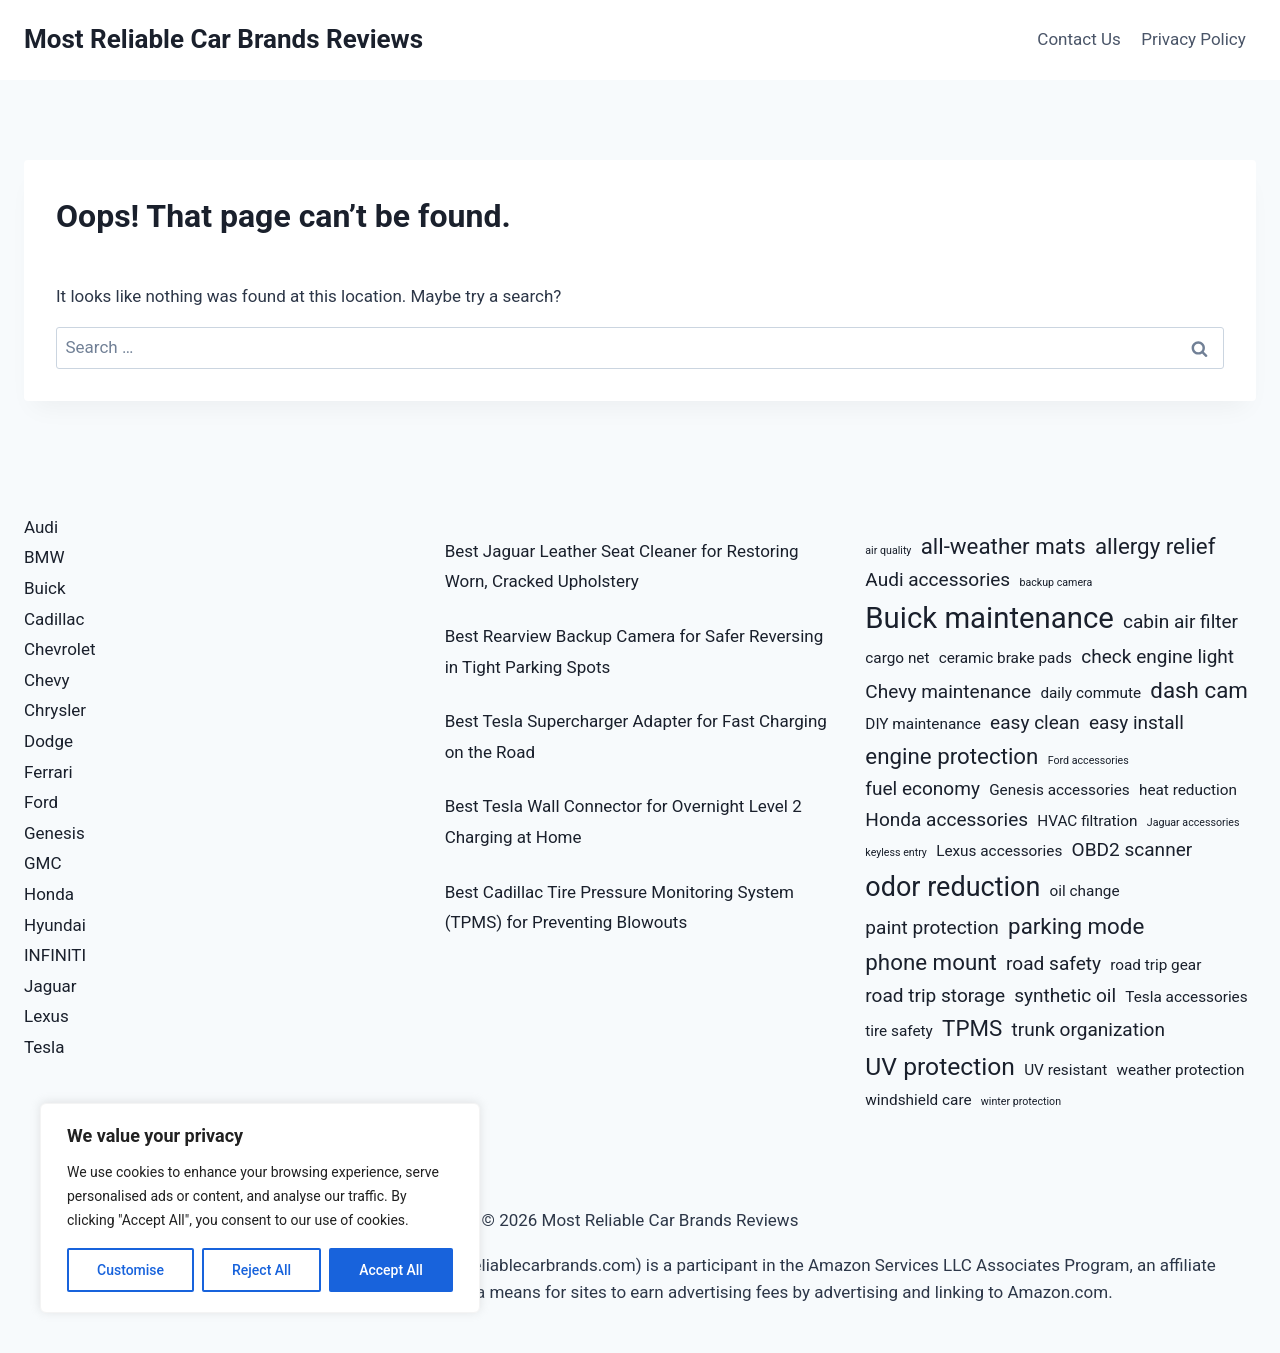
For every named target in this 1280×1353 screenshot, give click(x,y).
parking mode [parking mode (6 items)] (1076, 926)
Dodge (48, 741)
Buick (45, 588)
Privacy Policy (1193, 39)
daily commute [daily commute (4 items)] (1090, 693)
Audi (41, 527)
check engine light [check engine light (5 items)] (1157, 656)
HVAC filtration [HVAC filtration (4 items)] (1087, 821)
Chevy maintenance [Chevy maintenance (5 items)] (948, 691)
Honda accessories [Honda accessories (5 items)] (946, 819)
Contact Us (1078, 39)
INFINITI (55, 955)
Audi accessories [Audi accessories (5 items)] (937, 579)
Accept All (391, 1270)
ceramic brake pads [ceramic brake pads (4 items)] (1005, 658)
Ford (41, 802)
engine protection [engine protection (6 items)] (951, 756)
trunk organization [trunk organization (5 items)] (1087, 1029)
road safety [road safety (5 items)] (1053, 963)
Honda (49, 894)
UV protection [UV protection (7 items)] (940, 1066)
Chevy (47, 680)
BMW (44, 557)
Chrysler (55, 710)
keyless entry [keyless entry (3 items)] (896, 852)
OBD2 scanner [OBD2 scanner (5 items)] (1132, 849)
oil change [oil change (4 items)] (1085, 891)
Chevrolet (60, 649)
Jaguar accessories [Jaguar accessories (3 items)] (1193, 822)
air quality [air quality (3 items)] (888, 550)
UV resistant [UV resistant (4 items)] (1065, 1070)
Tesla (44, 1047)
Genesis (54, 833)
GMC (43, 863)
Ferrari (48, 772)
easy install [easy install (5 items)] (1136, 722)
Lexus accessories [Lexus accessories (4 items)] (999, 851)
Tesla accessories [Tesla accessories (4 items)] (1186, 997)
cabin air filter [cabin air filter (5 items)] (1180, 621)
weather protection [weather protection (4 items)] (1180, 1070)
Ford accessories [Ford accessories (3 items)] (1088, 760)
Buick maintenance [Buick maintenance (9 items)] (989, 618)
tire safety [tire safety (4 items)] (899, 1031)
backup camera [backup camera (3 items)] (1055, 582)
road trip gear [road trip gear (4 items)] (1155, 965)
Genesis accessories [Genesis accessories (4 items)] (1059, 790)
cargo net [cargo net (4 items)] (897, 658)
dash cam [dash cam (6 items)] (1199, 690)
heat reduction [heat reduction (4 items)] (1188, 790)
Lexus (46, 1016)
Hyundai (55, 925)
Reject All (261, 1270)
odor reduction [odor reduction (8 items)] (952, 887)
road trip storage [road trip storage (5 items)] (935, 995)
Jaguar (50, 986)
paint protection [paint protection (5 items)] (932, 927)
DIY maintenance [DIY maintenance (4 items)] (923, 724)
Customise (130, 1270)
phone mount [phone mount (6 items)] (931, 962)
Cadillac (54, 619)
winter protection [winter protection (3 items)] (1021, 1101)
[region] (260, 1208)
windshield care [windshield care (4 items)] (918, 1100)
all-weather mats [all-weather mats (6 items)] (1003, 546)
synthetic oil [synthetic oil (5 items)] (1065, 995)
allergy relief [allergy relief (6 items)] (1155, 546)
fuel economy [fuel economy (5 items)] (922, 788)
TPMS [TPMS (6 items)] (972, 1028)
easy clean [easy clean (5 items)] (1035, 722)
